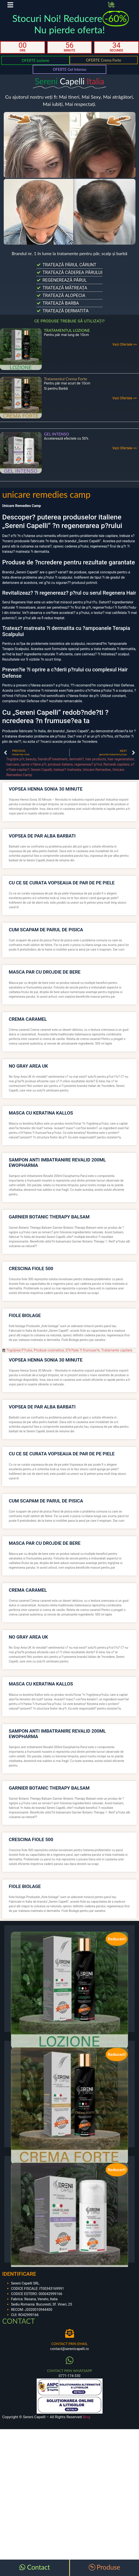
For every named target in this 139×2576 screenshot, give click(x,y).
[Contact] (22, 2567)
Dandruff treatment (52, 765)
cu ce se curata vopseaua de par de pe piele (62, 888)
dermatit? (76, 765)
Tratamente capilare (116, 1356)
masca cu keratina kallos (41, 1119)
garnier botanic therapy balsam (49, 1222)
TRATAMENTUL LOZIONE (67, 336)
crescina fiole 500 (31, 1274)
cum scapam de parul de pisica (46, 935)
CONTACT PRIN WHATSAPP (69, 2376)
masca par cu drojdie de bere (45, 978)
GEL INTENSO (56, 439)
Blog (86, 2423)
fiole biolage (25, 1321)
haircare (12, 770)
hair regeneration (121, 765)
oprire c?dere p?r (33, 770)
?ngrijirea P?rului (19, 1356)
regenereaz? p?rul (88, 770)
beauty (31, 765)
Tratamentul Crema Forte (65, 384)
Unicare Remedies (97, 775)
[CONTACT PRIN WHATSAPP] (69, 2366)
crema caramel (28, 1025)
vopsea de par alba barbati (42, 841)
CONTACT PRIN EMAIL (69, 2349)
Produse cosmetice (49, 1356)
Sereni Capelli (41, 775)
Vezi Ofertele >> (124, 350)
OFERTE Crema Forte (103, 66)
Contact (38, 2567)
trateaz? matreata (67, 775)
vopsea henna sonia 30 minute (46, 794)
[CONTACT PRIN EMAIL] (69, 2339)
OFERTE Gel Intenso (69, 75)
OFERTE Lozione (35, 66)
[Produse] (92, 2567)
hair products (95, 765)
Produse (108, 2567)
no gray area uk (28, 1071)
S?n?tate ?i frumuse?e (82, 1356)
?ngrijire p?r (15, 765)
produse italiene (60, 770)
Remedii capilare (116, 770)
